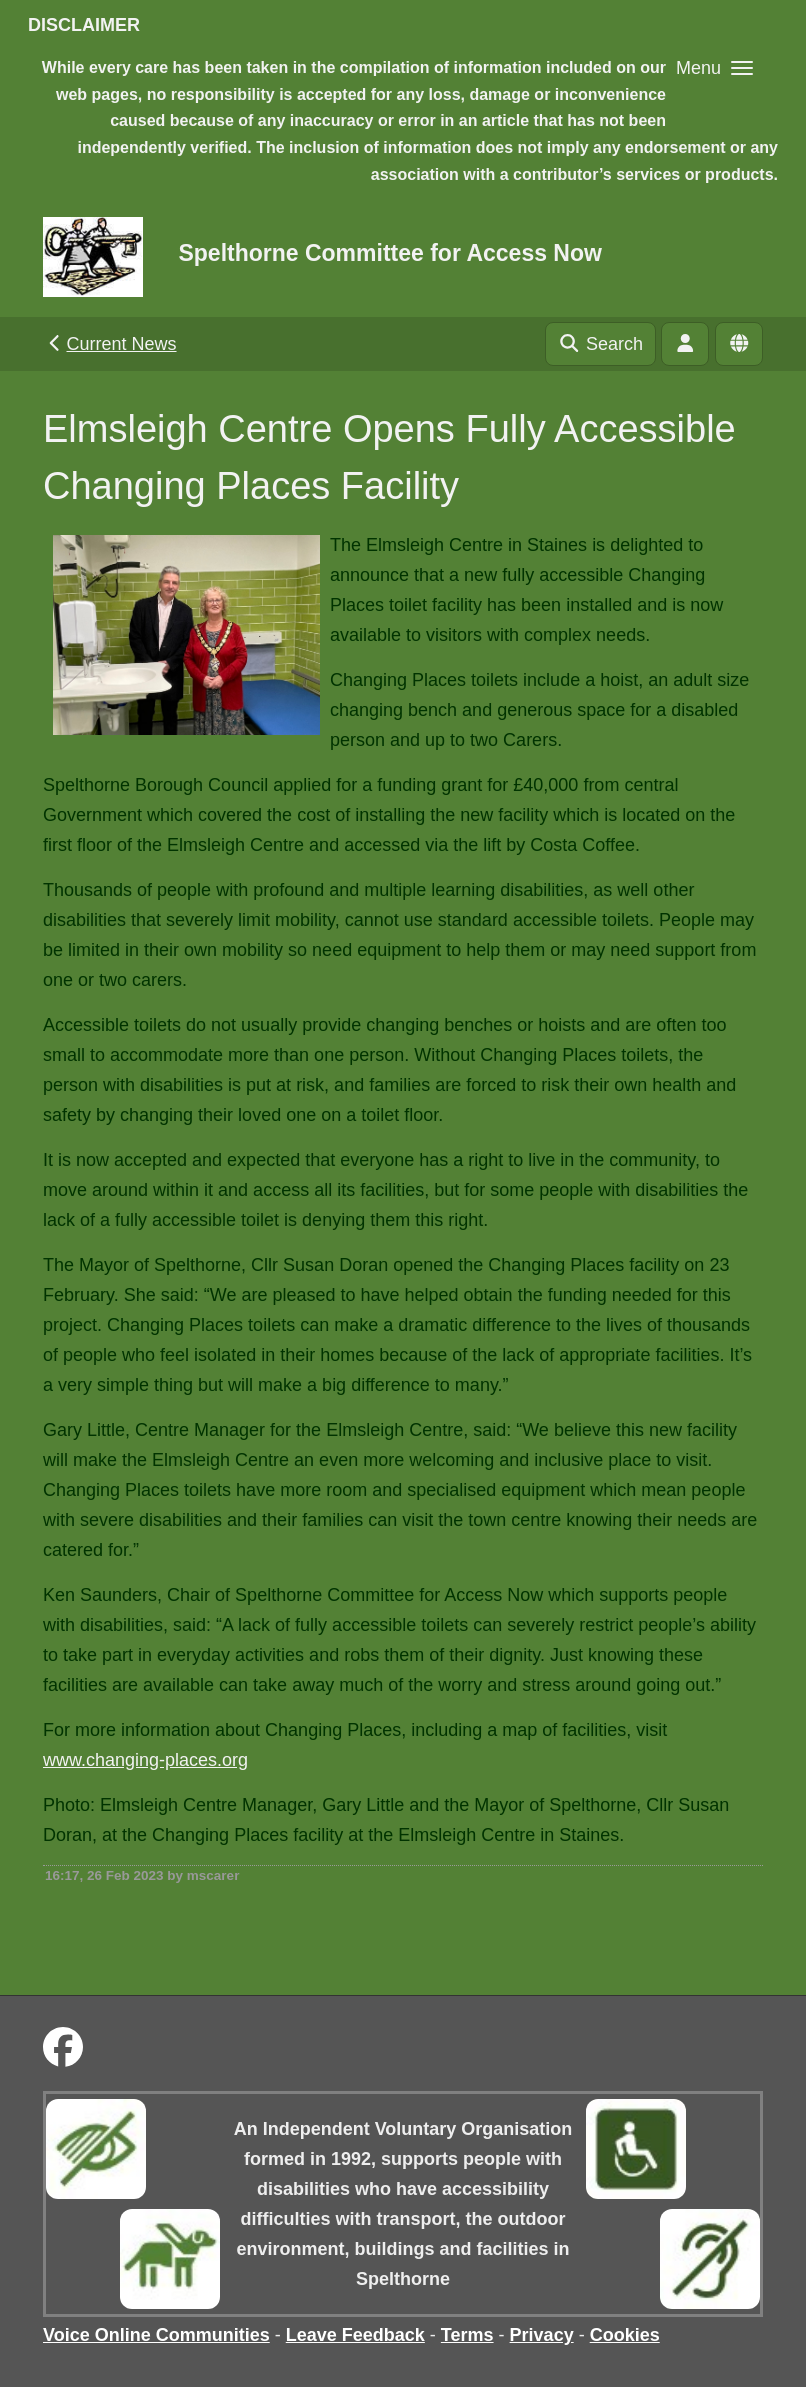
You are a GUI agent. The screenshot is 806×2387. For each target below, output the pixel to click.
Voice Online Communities (156, 2335)
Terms (467, 2335)
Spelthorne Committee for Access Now (389, 253)
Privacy (542, 2335)
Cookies (625, 2335)
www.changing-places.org (145, 1760)
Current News (110, 344)
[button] (714, 67)
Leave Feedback (355, 2335)
